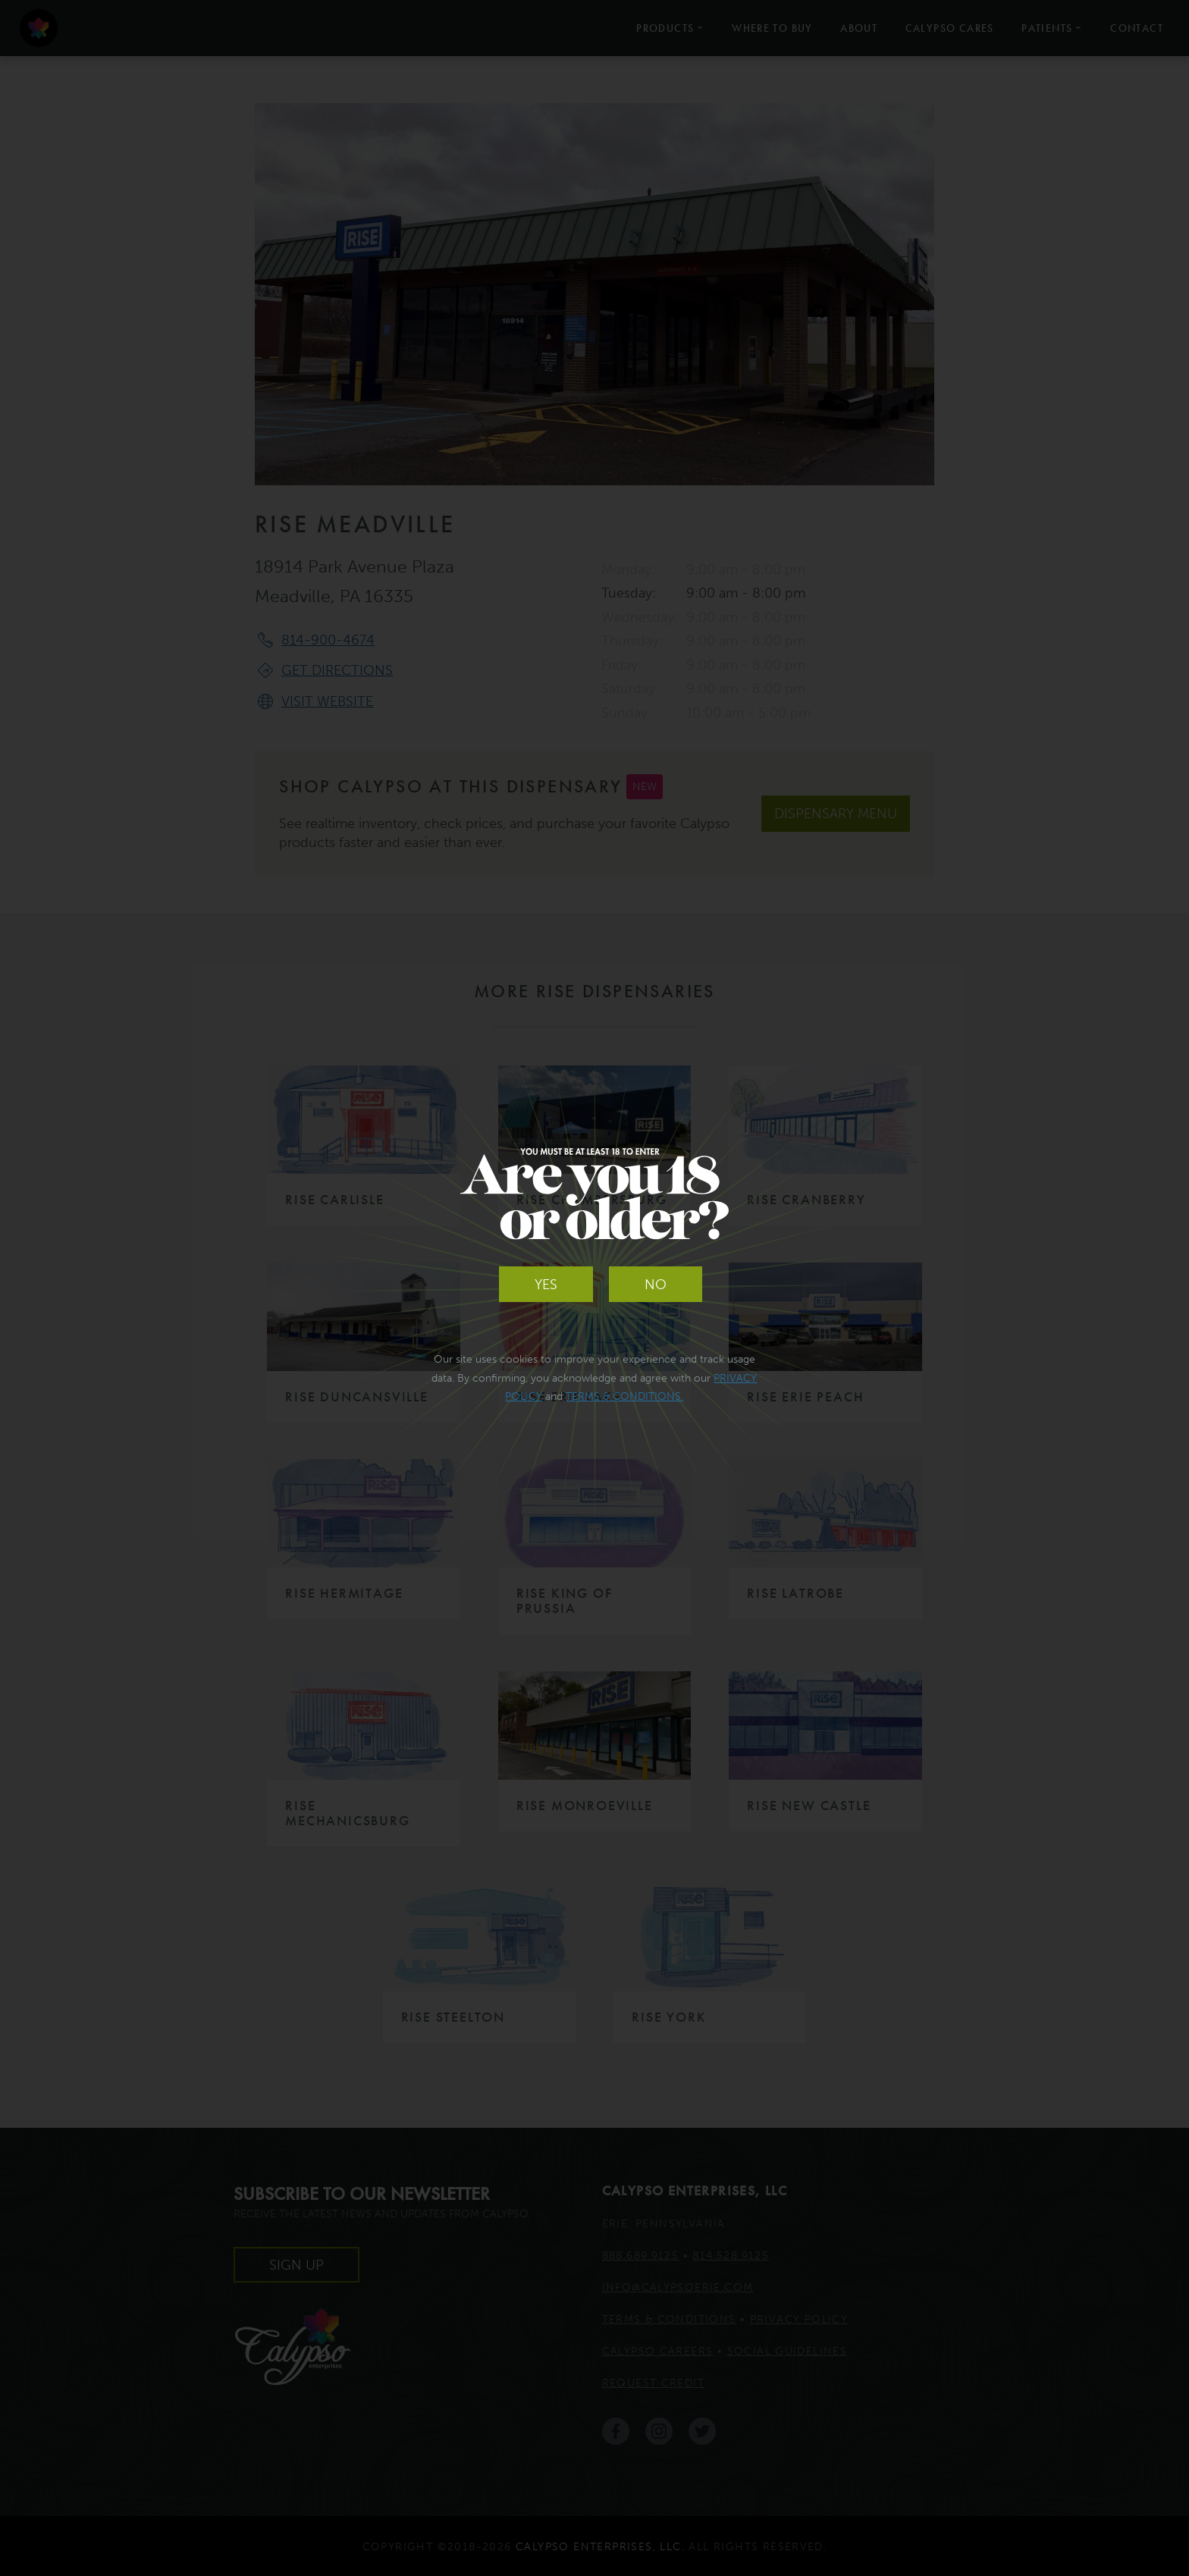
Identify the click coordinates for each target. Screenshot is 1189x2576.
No (656, 1284)
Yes (546, 1284)
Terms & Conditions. (624, 1396)
